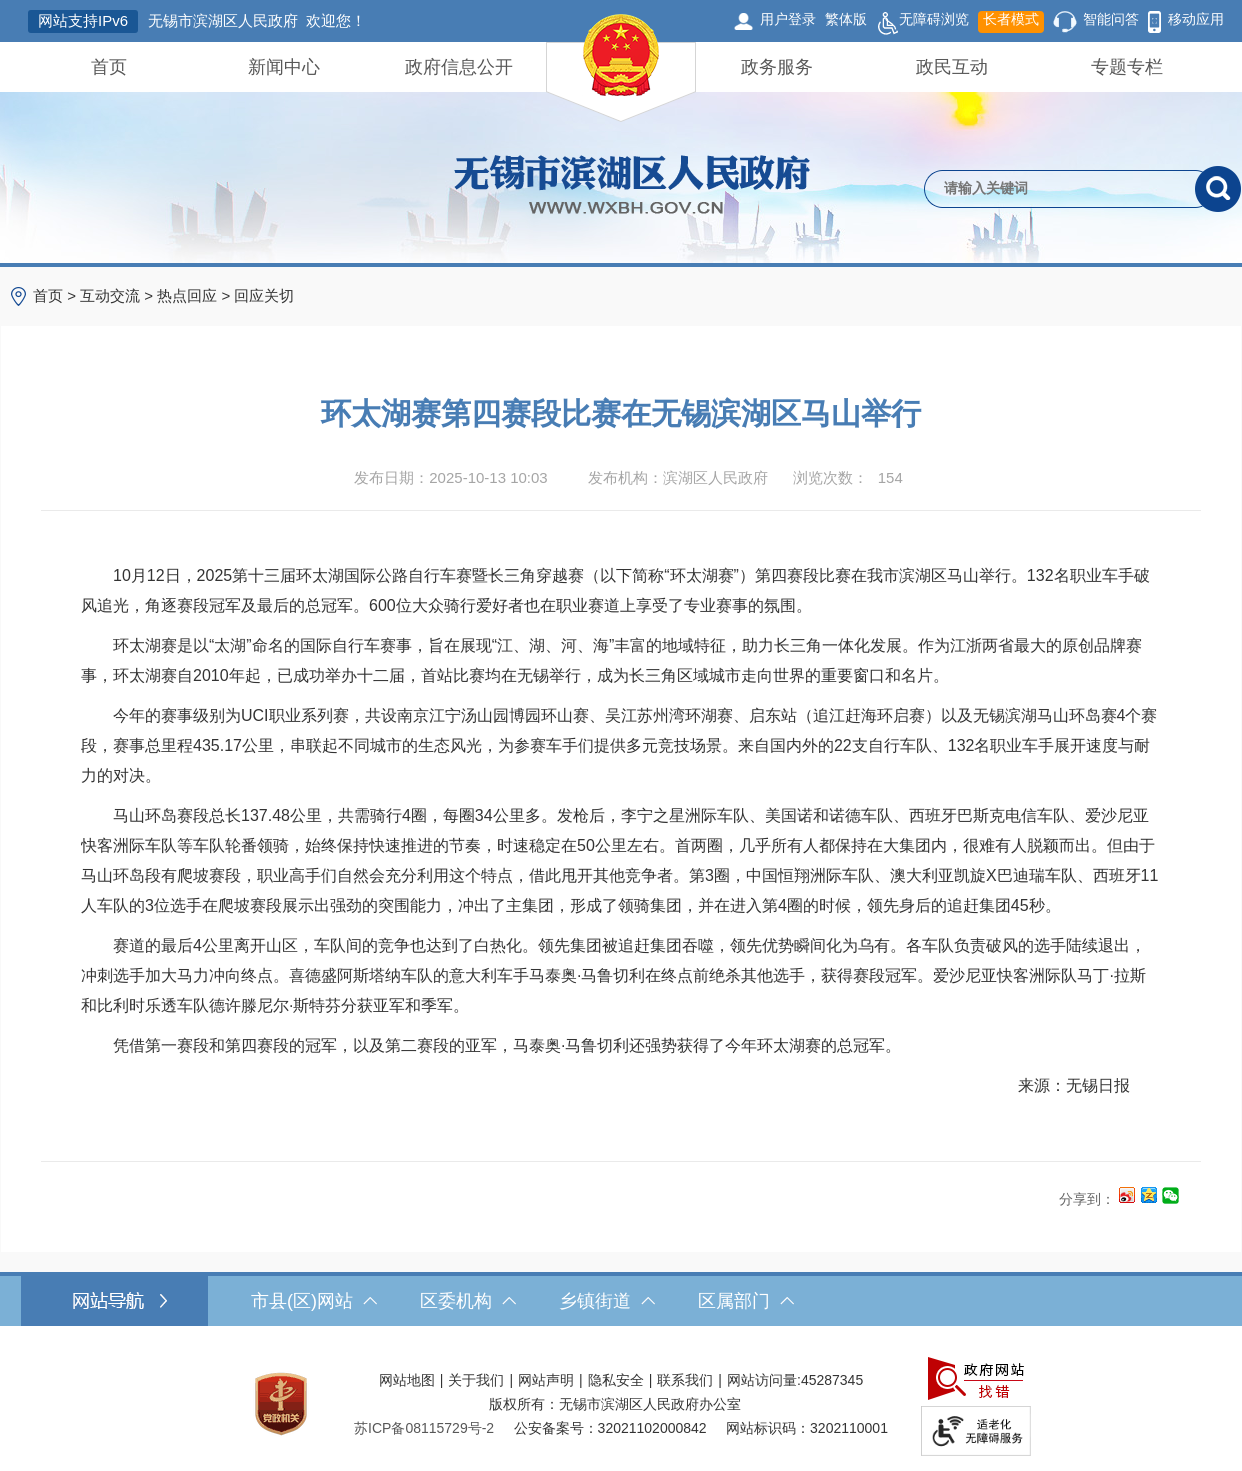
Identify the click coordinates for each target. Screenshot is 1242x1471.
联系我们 (685, 1380)
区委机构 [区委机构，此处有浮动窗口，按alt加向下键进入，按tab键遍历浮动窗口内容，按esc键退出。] (468, 1301)
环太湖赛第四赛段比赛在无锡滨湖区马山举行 (621, 413)
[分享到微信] (1170, 1194)
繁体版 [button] (846, 19)
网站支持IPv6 (83, 20)
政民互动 (952, 67)
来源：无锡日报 (1073, 1085)
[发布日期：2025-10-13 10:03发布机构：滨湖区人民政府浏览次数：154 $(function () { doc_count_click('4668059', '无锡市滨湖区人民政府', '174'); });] (621, 478)
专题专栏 (1127, 67)
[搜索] (1218, 189)
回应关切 (264, 295)
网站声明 (546, 1380)
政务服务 (777, 67)
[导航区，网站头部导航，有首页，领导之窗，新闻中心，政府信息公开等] (621, 67)
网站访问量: (764, 1380)
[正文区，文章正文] (621, 789)
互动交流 (110, 295)
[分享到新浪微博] (1126, 1194)
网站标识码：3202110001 (807, 1428)
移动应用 (1196, 19)
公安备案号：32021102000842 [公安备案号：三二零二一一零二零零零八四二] (610, 1428)
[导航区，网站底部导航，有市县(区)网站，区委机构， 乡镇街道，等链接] (621, 1301)
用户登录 (788, 19)
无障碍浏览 (922, 22)
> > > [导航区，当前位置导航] (163, 295)
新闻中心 (284, 67)
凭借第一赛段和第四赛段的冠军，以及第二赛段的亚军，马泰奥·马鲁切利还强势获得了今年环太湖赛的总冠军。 (491, 1045)
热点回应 (187, 295)
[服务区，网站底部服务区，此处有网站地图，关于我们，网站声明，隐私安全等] (621, 1403)
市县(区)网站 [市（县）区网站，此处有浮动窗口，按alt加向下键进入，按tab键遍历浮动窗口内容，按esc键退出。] (314, 1301)
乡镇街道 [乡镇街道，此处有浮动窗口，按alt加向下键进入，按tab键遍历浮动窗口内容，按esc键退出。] (607, 1301)
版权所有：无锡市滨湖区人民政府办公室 (615, 1404)
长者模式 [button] (1011, 19)
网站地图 (407, 1380)
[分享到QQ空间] (1148, 1194)
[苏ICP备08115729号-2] (424, 1428)
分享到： (1087, 1199)
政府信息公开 (459, 67)
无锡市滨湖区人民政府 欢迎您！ (257, 20)
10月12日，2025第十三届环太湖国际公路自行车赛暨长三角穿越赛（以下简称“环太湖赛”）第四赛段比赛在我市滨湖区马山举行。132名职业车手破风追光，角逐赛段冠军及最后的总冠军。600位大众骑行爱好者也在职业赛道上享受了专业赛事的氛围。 (615, 590)
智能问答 (1111, 19)
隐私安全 (616, 1380)
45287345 (832, 1380)
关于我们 (476, 1380)
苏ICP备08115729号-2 (424, 1428)
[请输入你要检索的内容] (1059, 189)
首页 (109, 67)
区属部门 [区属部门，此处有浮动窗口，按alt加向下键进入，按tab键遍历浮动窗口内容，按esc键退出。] (746, 1301)
